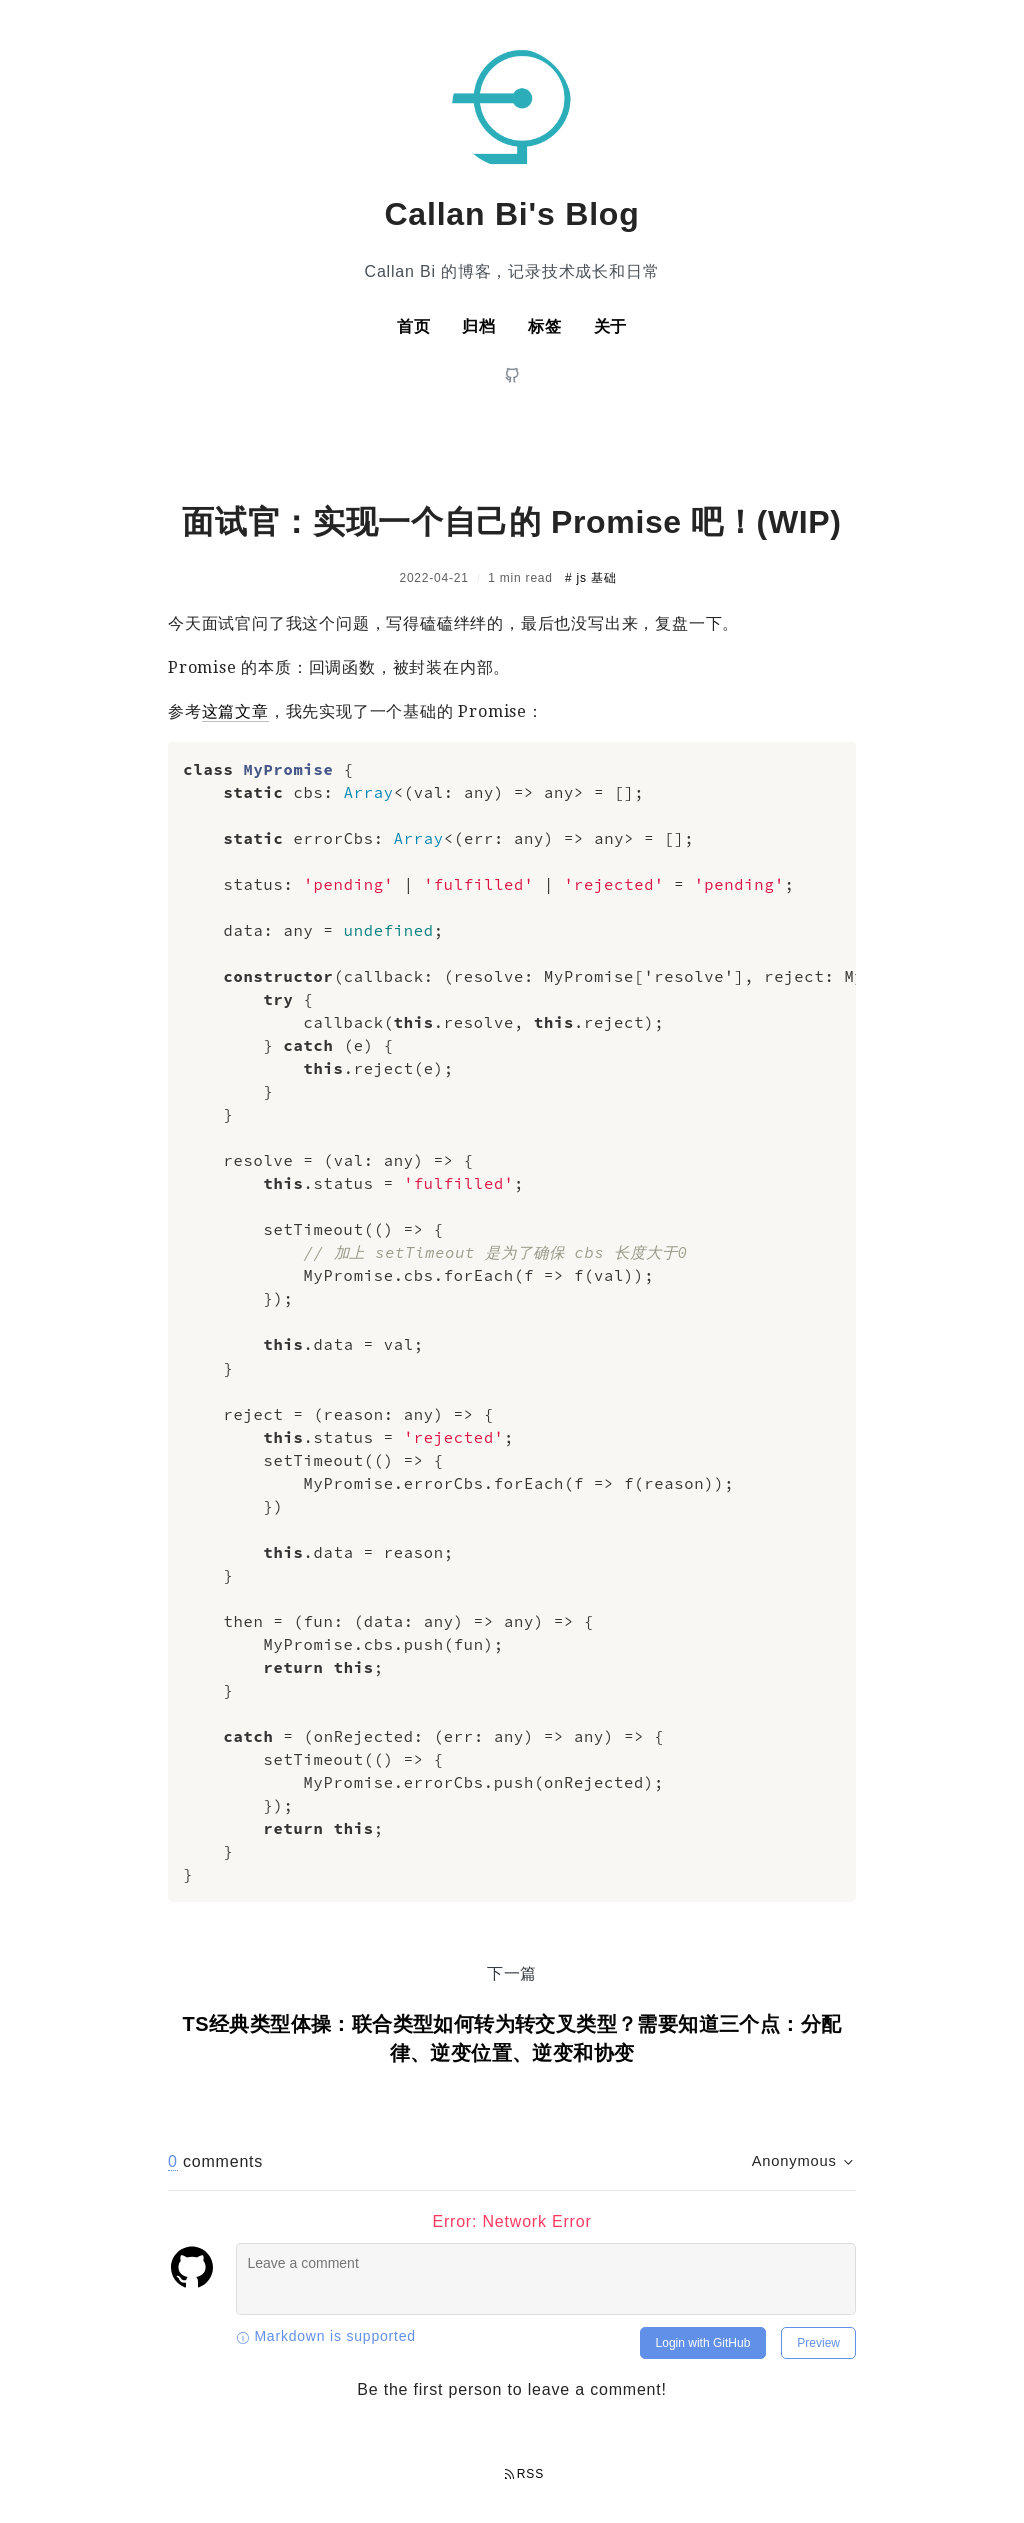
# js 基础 (591, 578)
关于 (611, 326)
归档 (479, 326)
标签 (545, 326)
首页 (414, 326)
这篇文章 (235, 711)
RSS (524, 2474)
